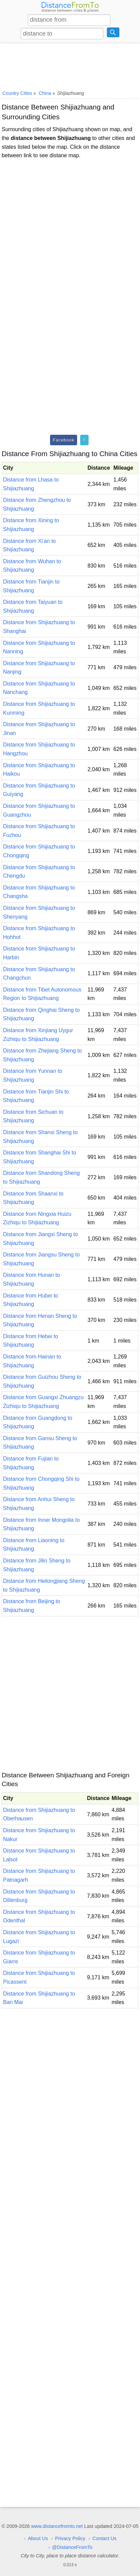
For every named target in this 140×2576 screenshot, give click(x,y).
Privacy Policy (70, 2538)
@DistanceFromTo (72, 2547)
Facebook (63, 440)
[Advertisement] (70, 65)
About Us (38, 2538)
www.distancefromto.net (57, 2526)
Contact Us (104, 2538)
